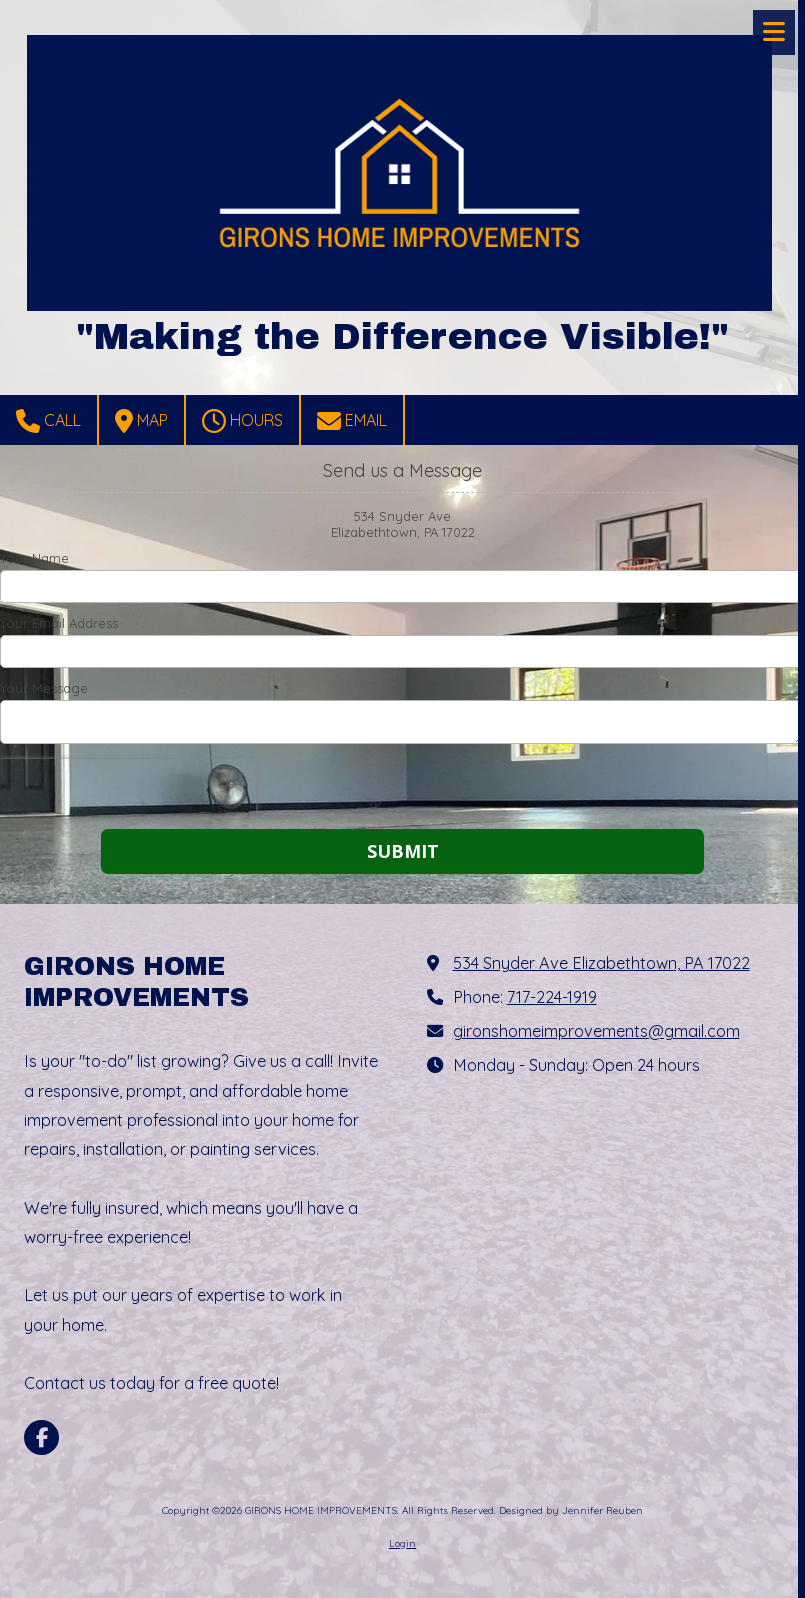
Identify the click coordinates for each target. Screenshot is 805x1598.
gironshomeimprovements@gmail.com (596, 1031)
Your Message (44, 688)
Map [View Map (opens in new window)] (141, 421)
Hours (242, 421)
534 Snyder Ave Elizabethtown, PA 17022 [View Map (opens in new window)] (601, 963)
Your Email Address (59, 623)
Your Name (34, 558)
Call (48, 421)
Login (402, 1543)
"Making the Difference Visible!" (402, 336)
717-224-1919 (552, 997)
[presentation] (128, 789)
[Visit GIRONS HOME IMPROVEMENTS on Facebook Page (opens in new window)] (41, 1437)
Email (352, 421)
